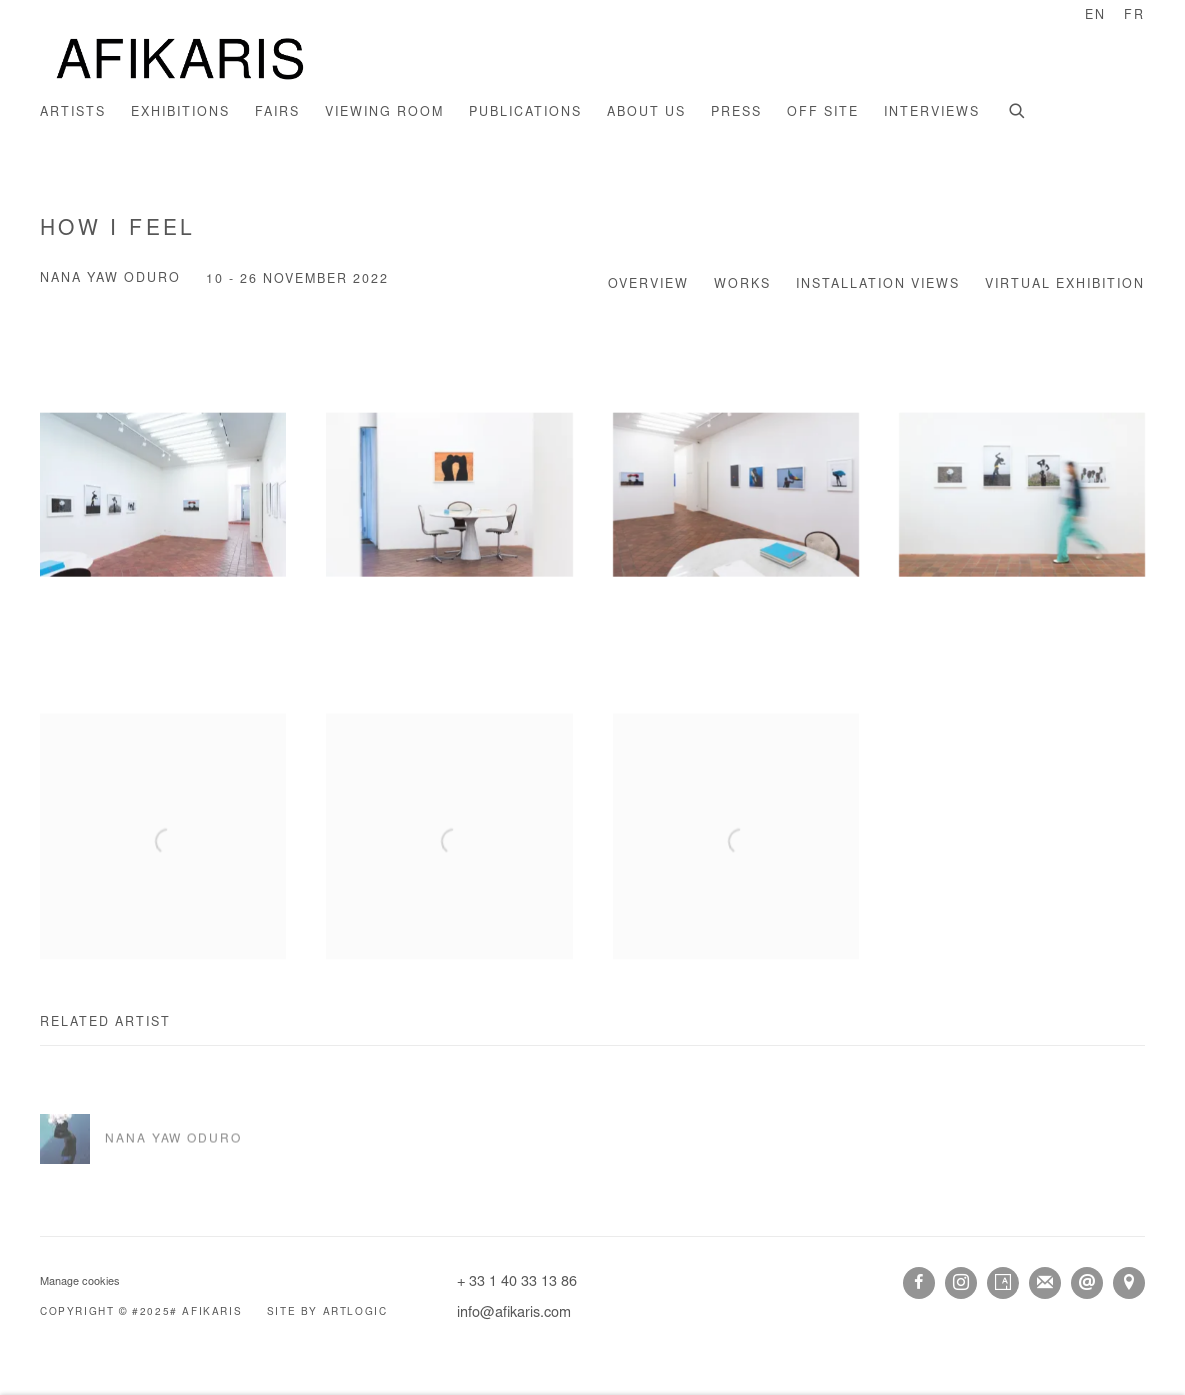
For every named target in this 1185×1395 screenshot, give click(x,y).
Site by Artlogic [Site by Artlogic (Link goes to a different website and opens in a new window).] (327, 1313)
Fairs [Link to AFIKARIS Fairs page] (277, 113)
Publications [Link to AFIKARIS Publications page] (525, 113)
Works (742, 285)
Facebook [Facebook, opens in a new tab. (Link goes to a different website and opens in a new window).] (919, 1283)
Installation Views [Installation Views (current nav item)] (878, 285)
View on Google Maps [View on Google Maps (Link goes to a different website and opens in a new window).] (1129, 1283)
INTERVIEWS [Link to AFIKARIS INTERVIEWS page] (932, 113)
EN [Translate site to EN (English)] (1095, 16)
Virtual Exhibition (1065, 285)
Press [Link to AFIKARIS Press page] (736, 113)
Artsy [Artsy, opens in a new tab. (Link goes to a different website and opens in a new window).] (1003, 1283)
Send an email (1087, 1283)
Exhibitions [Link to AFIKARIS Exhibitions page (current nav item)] (180, 113)
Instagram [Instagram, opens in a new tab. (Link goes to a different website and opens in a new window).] (961, 1283)
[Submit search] (1018, 109)
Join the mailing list (1045, 1283)
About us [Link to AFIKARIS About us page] (646, 113)
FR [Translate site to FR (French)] (1134, 16)
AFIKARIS (180, 61)
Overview (648, 285)
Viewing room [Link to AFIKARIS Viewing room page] (384, 113)
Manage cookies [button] (80, 1282)
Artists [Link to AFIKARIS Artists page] (73, 113)
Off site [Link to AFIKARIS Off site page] (823, 113)
